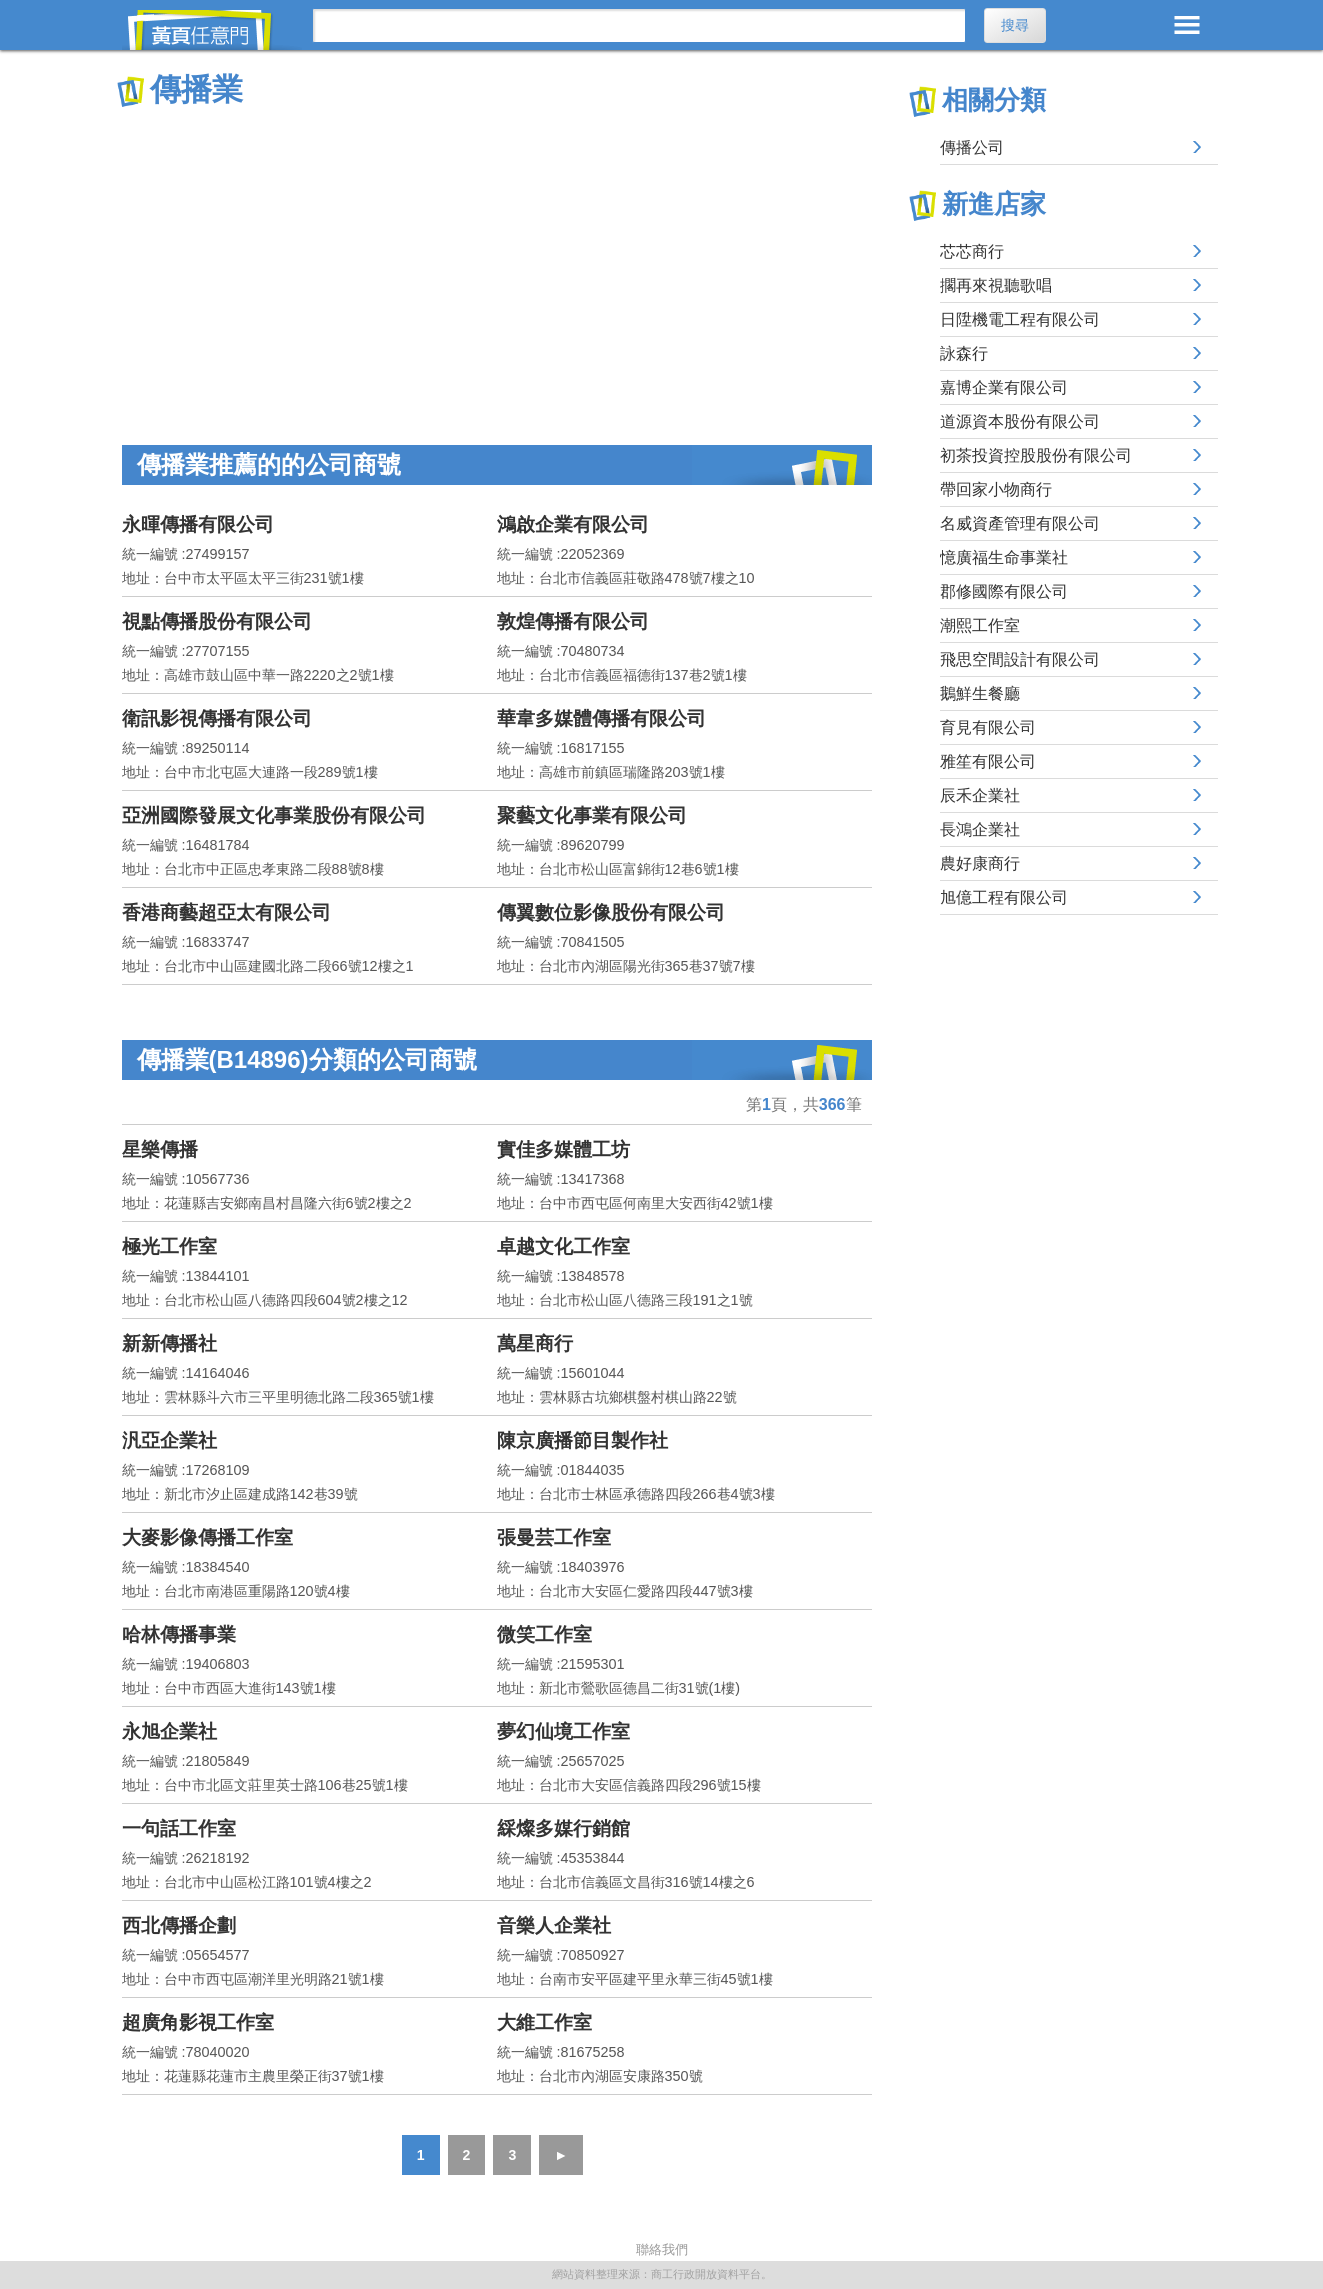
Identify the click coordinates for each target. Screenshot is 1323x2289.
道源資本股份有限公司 (1020, 421)
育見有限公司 (988, 727)
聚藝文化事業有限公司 (592, 815)
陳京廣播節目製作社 (582, 1440)
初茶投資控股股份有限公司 (1036, 455)
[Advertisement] (497, 260)
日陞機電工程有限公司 (1020, 319)
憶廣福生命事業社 (1004, 557)
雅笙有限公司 (988, 761)
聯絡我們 (662, 2249)
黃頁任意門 (212, 30)
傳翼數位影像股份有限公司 (611, 912)
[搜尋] (639, 25)
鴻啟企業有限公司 (573, 524)
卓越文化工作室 (563, 1246)
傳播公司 (972, 147)
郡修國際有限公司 (1004, 591)
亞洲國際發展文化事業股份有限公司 (274, 815)
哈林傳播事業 (179, 1634)
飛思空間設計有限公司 (1020, 659)
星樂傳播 (160, 1149)
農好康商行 (980, 863)
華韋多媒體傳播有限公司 (601, 718)
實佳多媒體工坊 (563, 1149)
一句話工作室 (179, 1828)
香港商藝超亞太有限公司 (226, 912)
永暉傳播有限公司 (198, 524)
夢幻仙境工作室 (563, 1731)
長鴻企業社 (980, 829)
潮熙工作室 (980, 625)
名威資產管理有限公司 (1020, 523)
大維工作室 (544, 2022)
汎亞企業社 (169, 1440)
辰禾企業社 (980, 795)
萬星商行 (535, 1343)
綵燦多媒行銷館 (563, 1828)
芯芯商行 (972, 251)
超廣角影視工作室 (198, 2022)
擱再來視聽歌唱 (996, 285)
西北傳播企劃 (179, 1925)
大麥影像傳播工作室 (207, 1537)
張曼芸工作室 (554, 1537)
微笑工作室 (544, 1634)
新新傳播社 (169, 1343)
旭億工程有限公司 (1004, 897)
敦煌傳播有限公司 (573, 621)
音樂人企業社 (554, 1925)
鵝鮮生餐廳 (980, 693)
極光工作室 (169, 1246)
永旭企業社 (169, 1731)
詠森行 (964, 353)
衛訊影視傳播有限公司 (217, 718)
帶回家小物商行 (996, 489)
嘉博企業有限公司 (1004, 387)
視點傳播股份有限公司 (217, 621)
